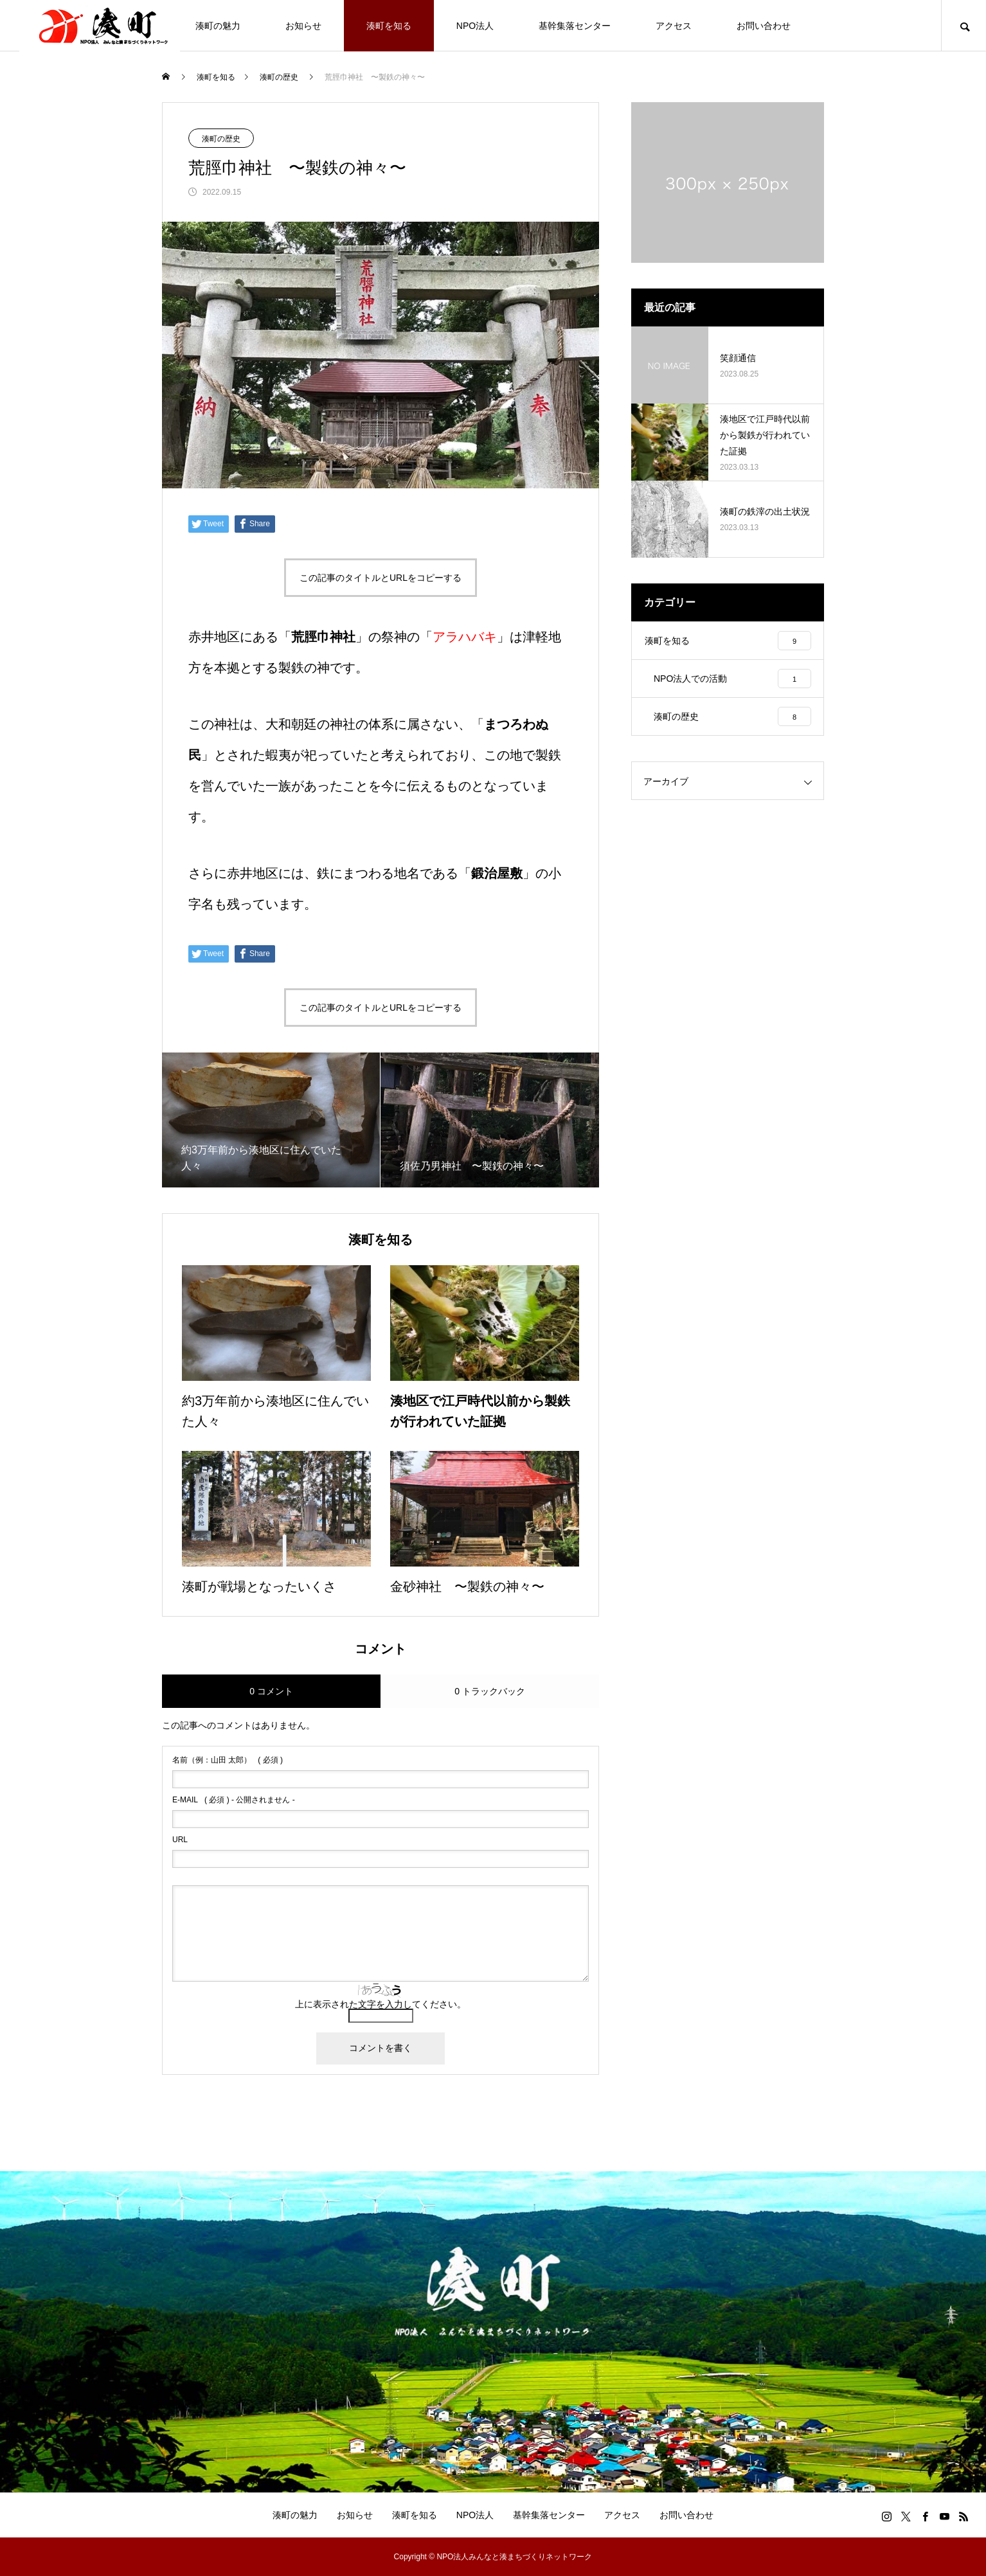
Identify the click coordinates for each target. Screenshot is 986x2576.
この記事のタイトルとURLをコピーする (381, 578)
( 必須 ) (227, 1760)
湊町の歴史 (221, 138)
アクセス (674, 26)
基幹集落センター (575, 26)
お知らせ (303, 26)
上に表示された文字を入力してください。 (380, 2004)
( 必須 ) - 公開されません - (233, 1800)
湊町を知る (388, 26)
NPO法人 (475, 26)
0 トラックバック (489, 1691)
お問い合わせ (764, 26)
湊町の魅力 (217, 26)
